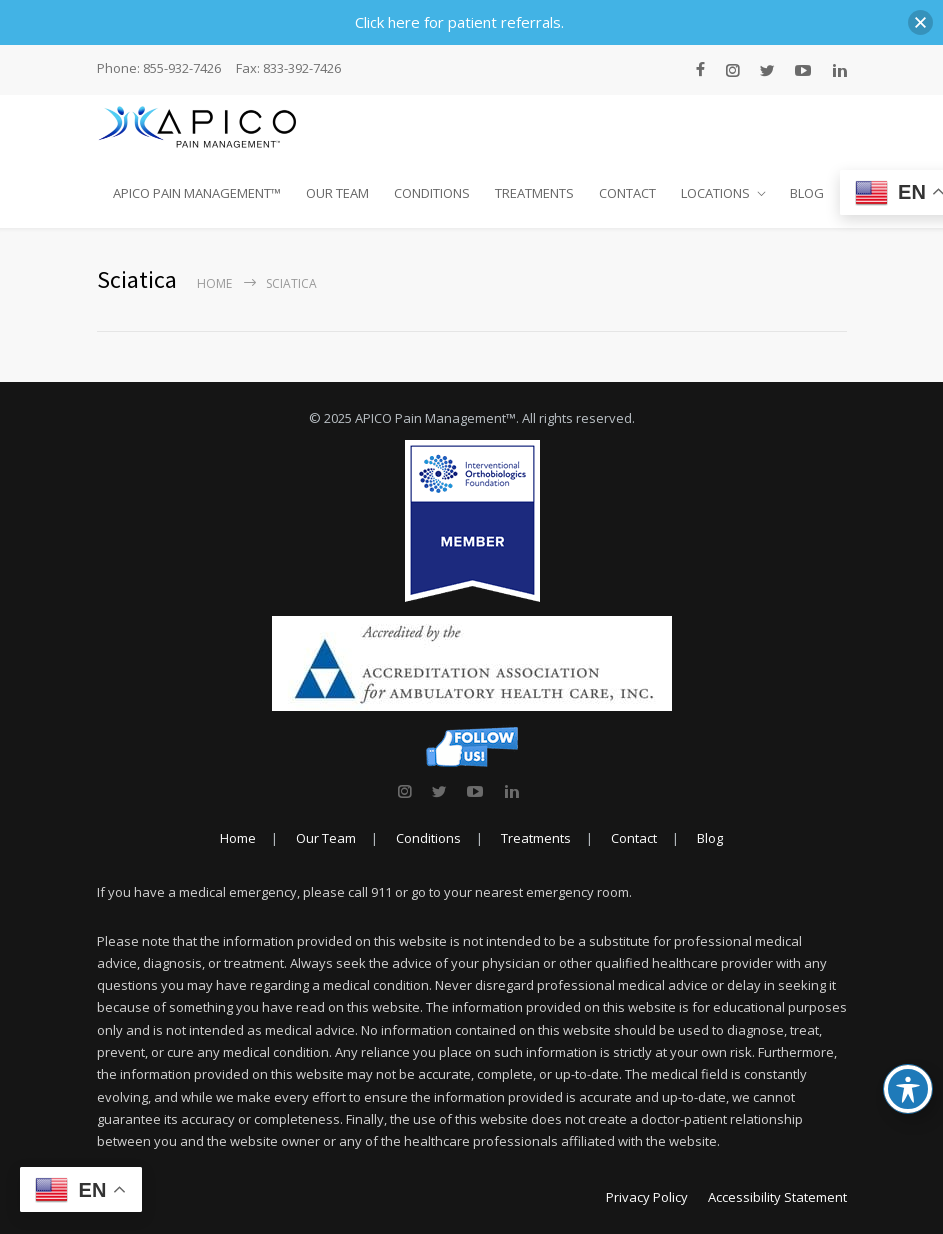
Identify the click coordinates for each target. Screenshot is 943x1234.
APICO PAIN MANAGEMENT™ (197, 193)
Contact (634, 838)
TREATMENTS (534, 193)
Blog (710, 838)
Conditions (428, 838)
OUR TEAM (337, 193)
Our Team (326, 838)
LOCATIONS (715, 193)
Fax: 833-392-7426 (288, 68)
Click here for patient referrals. (459, 22)
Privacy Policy (647, 1197)
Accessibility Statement (777, 1197)
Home (214, 283)
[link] (404, 791)
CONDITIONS (432, 193)
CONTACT (627, 193)
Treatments (536, 838)
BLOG (807, 193)
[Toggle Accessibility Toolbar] (908, 1089)
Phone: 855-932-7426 (159, 68)
